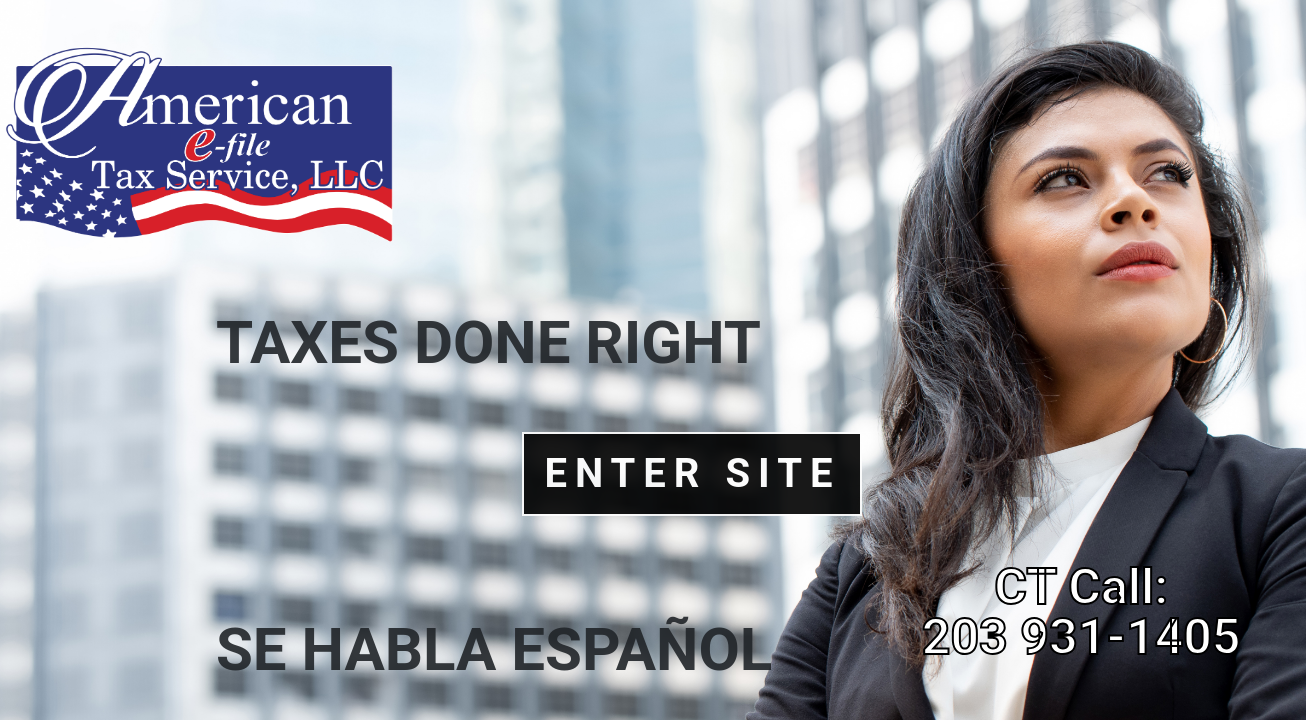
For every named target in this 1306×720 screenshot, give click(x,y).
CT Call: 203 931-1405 (1081, 612)
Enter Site (692, 473)
